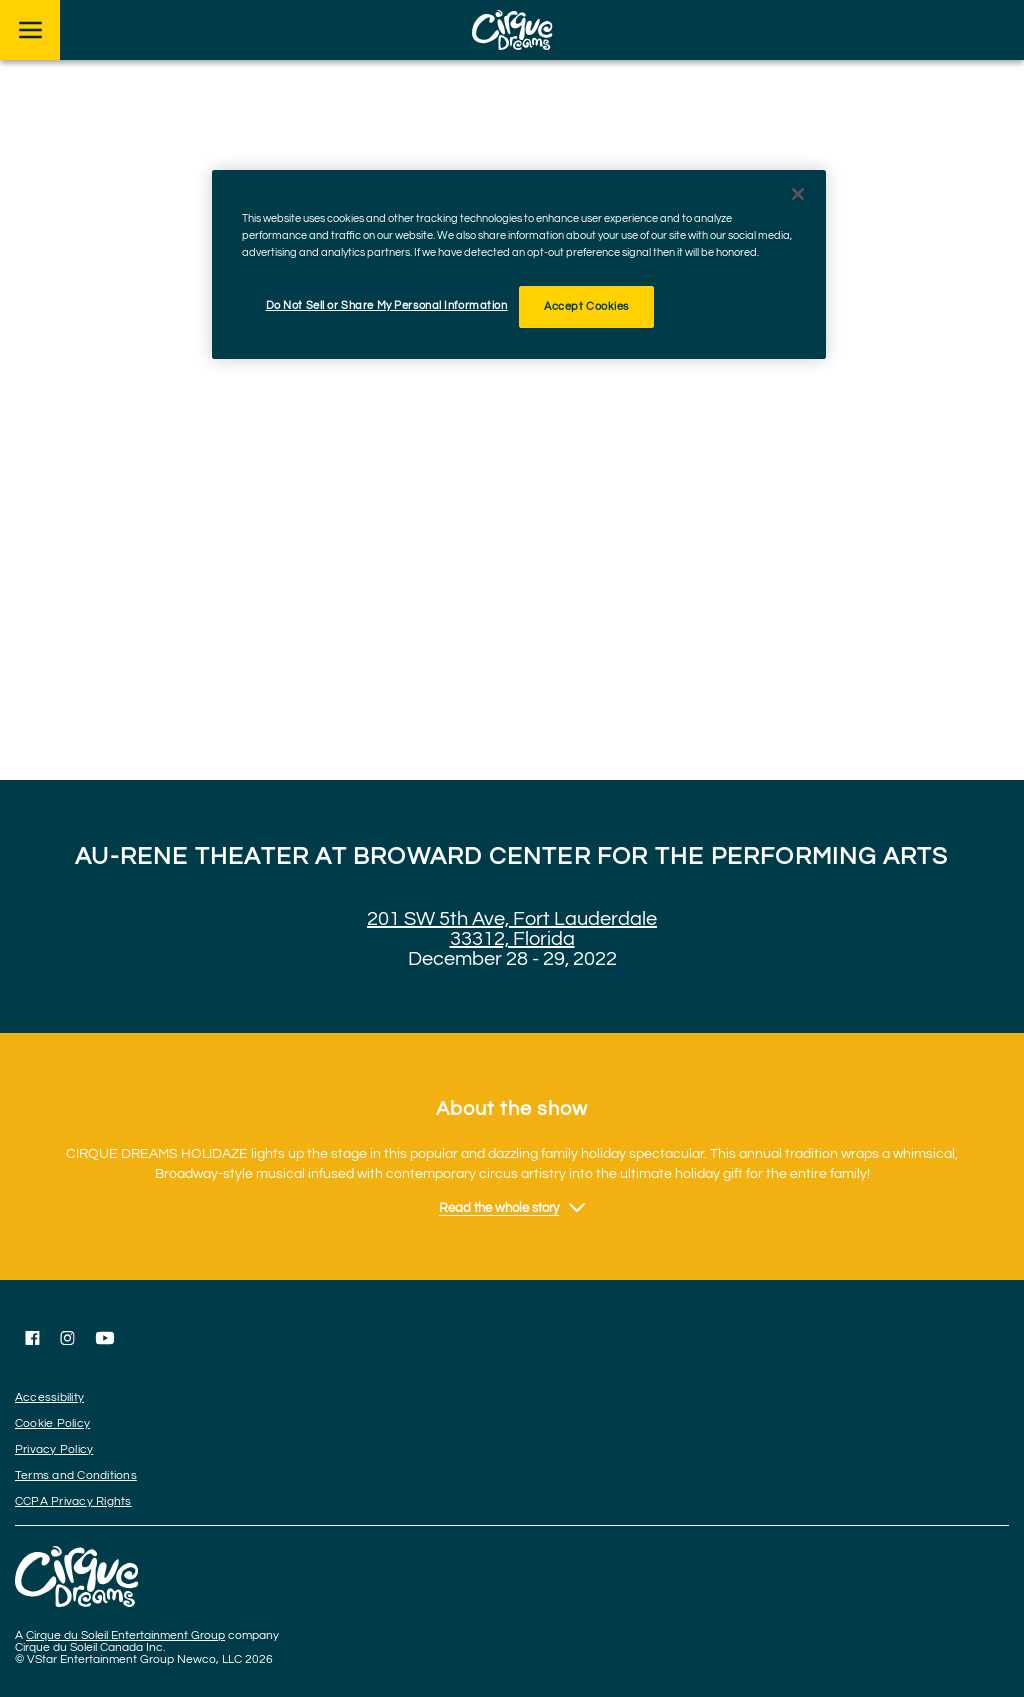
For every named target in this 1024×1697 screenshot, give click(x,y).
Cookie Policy (52, 1423)
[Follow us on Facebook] (32, 1338)
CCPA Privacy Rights (73, 1501)
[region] (519, 264)
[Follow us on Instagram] (67, 1338)
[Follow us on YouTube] (105, 1338)
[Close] (798, 194)
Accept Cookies (586, 306)
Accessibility (49, 1397)
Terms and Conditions (76, 1475)
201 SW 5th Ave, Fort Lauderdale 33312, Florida (512, 929)
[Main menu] (30, 30)
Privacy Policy (54, 1449)
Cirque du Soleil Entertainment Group (125, 1635)
